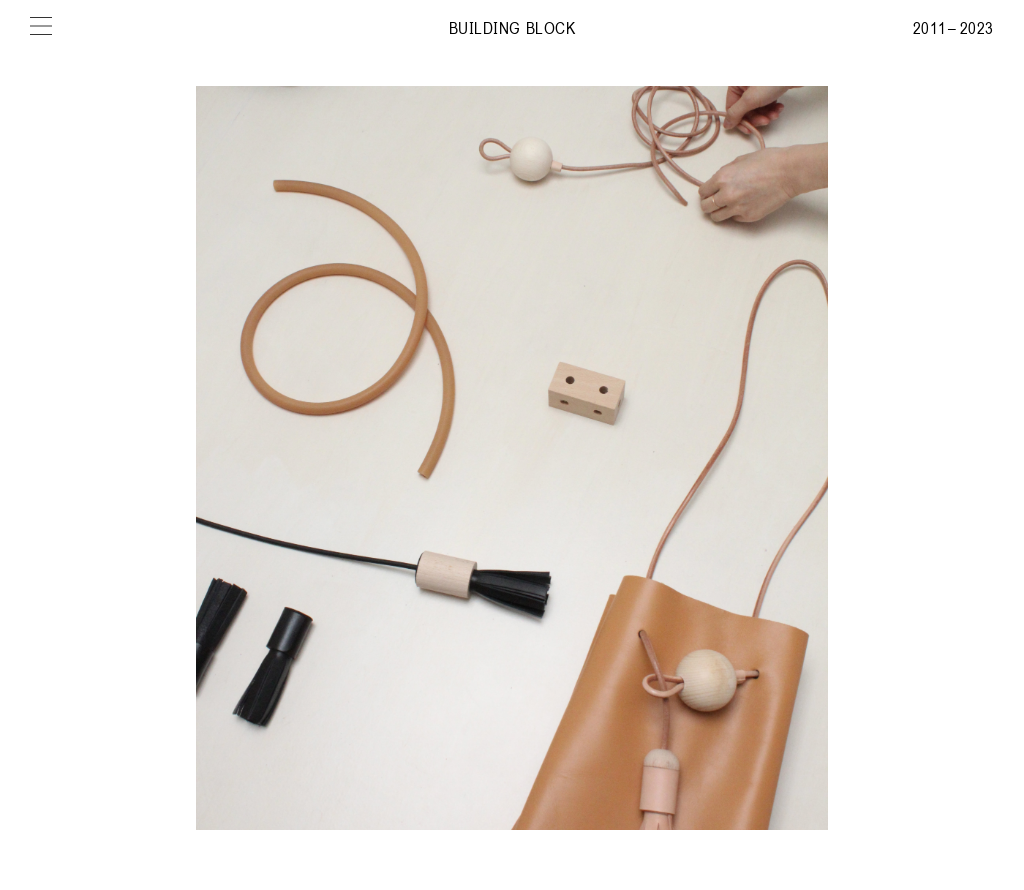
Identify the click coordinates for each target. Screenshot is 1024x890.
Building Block (512, 27)
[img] (512, 458)
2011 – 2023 (953, 27)
